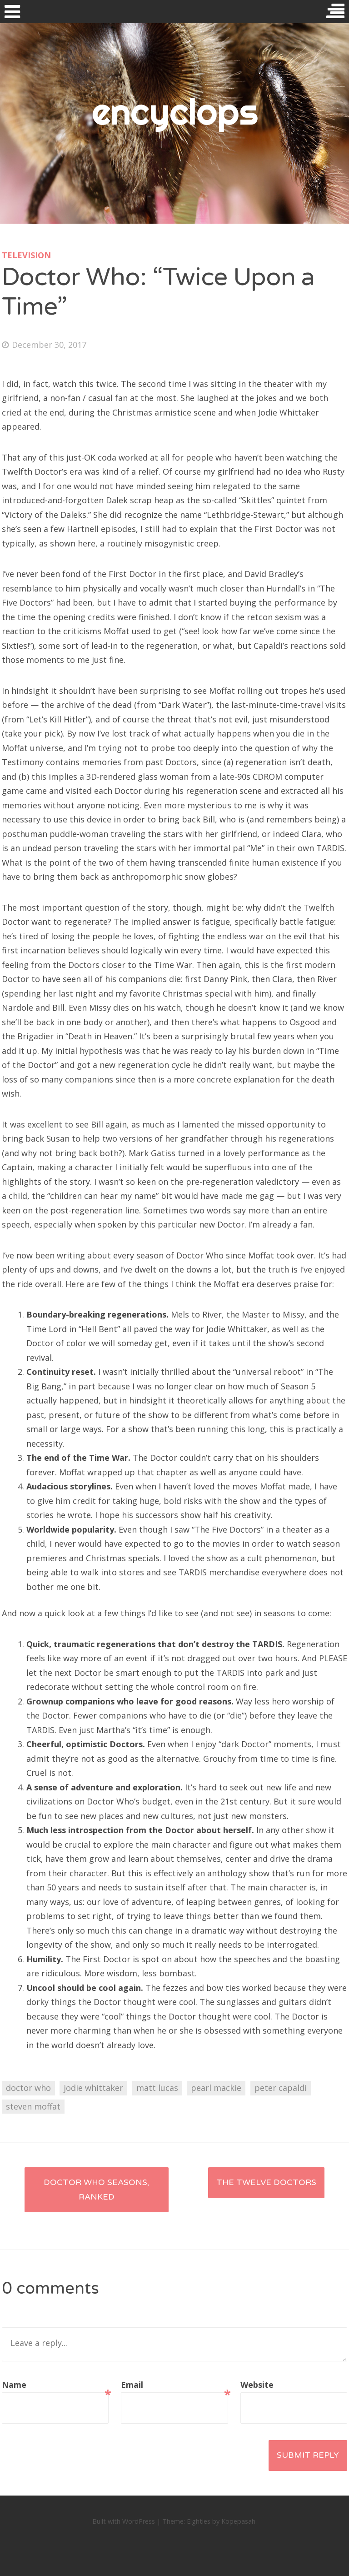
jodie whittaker (93, 2087)
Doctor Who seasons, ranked (96, 2189)
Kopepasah (238, 2521)
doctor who (28, 2087)
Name (55, 2385)
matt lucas (157, 2087)
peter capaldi (280, 2087)
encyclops (175, 111)
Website (257, 2384)
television (26, 255)
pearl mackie (216, 2087)
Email (174, 2385)
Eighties (198, 2521)
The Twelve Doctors (266, 2182)
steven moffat (33, 2106)
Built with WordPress (123, 2521)
